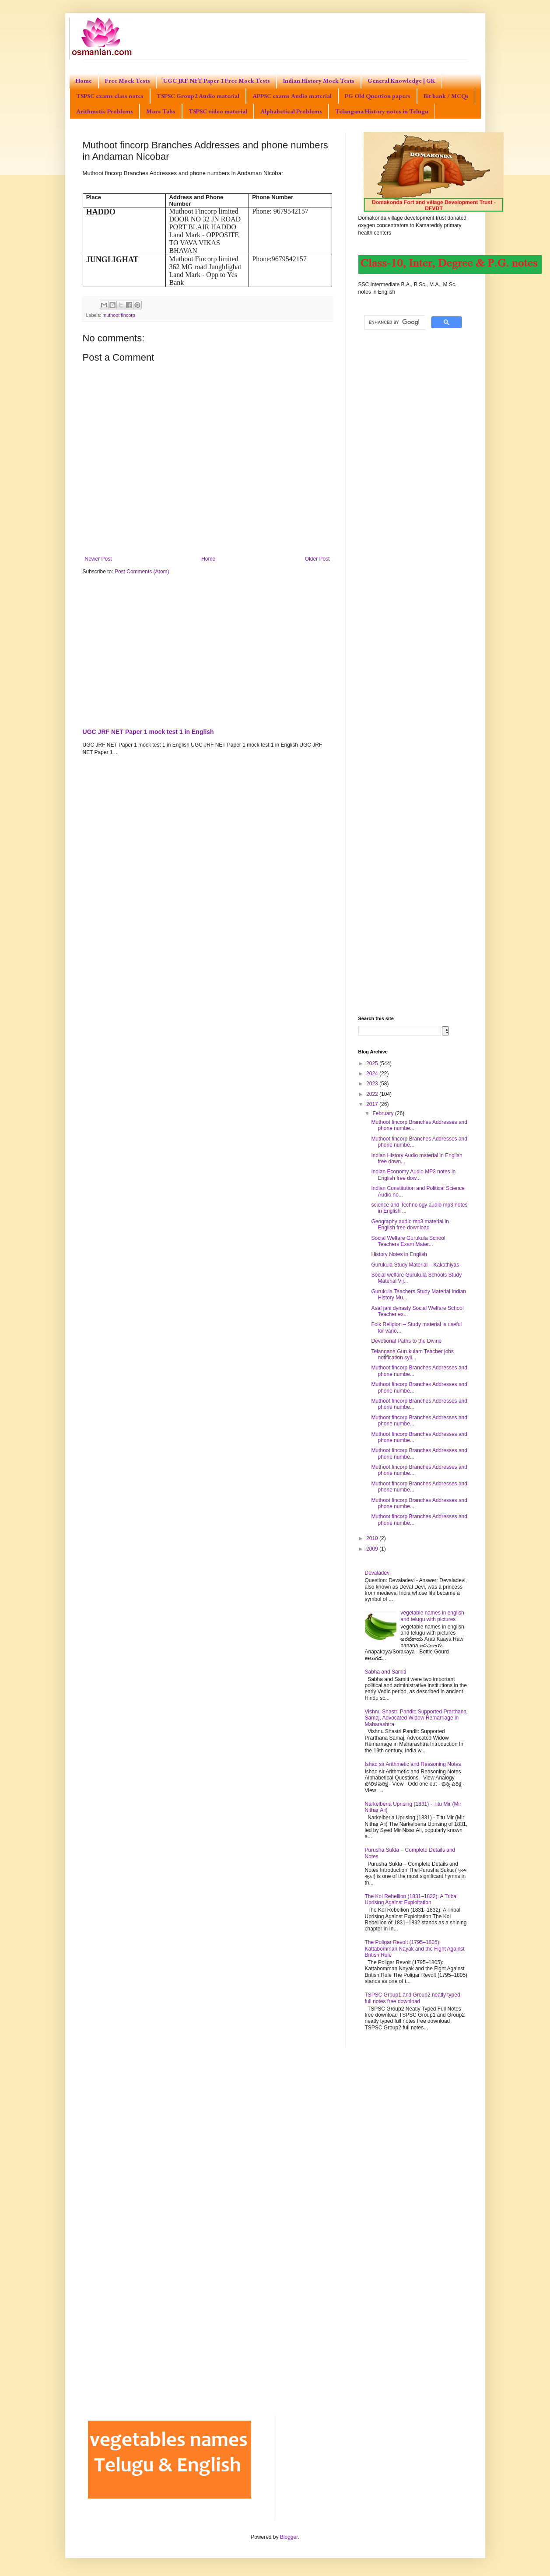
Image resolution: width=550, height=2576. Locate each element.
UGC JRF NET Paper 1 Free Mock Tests (216, 80)
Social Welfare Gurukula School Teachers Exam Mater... (408, 1241)
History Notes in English (399, 1254)
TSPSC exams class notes (110, 96)
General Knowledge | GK (401, 80)
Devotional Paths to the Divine (406, 1341)
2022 (372, 1094)
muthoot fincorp (118, 315)
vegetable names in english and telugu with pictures (432, 1616)
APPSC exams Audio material (292, 96)
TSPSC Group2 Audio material (198, 96)
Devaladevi (378, 1573)
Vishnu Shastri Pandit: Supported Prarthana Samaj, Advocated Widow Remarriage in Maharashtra (416, 1718)
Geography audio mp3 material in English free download (409, 1224)
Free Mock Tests (127, 80)
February (383, 1113)
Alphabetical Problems (291, 111)
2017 (372, 1104)
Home (84, 80)
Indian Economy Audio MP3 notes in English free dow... (413, 1175)
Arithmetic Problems (104, 111)
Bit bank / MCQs (446, 96)
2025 (372, 1063)
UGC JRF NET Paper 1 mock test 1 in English (148, 731)
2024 (372, 1073)
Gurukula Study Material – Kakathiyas (415, 1265)
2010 (372, 1538)
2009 (372, 1549)
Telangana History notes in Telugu (381, 111)
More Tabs (160, 111)
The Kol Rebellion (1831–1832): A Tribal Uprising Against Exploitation (411, 1899)
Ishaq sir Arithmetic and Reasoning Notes (413, 1764)
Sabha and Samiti (385, 1672)
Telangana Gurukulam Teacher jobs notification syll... (412, 1354)
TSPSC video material (218, 111)
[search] (394, 322)
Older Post (317, 559)
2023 (372, 1084)
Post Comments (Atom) (142, 572)
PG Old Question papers (377, 96)
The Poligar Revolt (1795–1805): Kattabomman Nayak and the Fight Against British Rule (415, 1948)
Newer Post (98, 559)
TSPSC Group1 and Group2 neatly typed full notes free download (412, 1998)
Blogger (289, 2537)
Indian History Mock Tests (318, 80)
